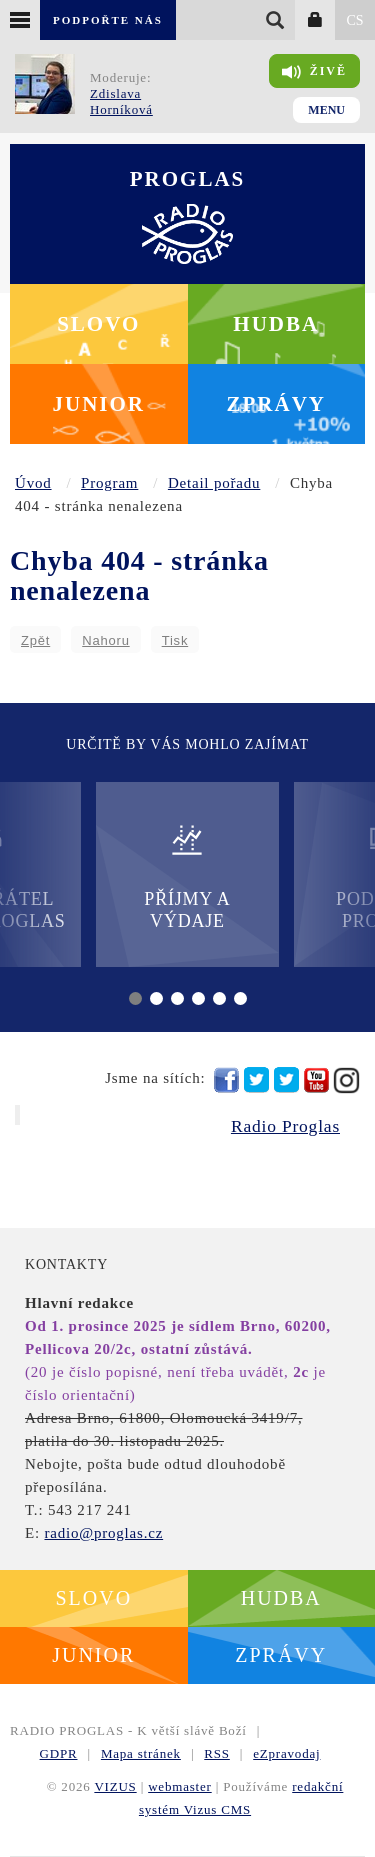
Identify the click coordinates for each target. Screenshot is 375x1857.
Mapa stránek (141, 1753)
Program (109, 483)
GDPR (59, 1753)
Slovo (98, 324)
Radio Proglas (285, 1126)
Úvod (33, 483)
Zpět (35, 640)
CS (354, 20)
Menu (326, 110)
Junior (98, 404)
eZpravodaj (286, 1753)
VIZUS (115, 1786)
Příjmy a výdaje (187, 876)
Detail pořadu (214, 483)
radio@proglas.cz (103, 1533)
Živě (314, 72)
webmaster (180, 1786)
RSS (217, 1753)
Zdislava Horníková (121, 101)
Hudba (276, 324)
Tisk (175, 640)
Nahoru (105, 640)
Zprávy (277, 404)
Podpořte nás (108, 20)
